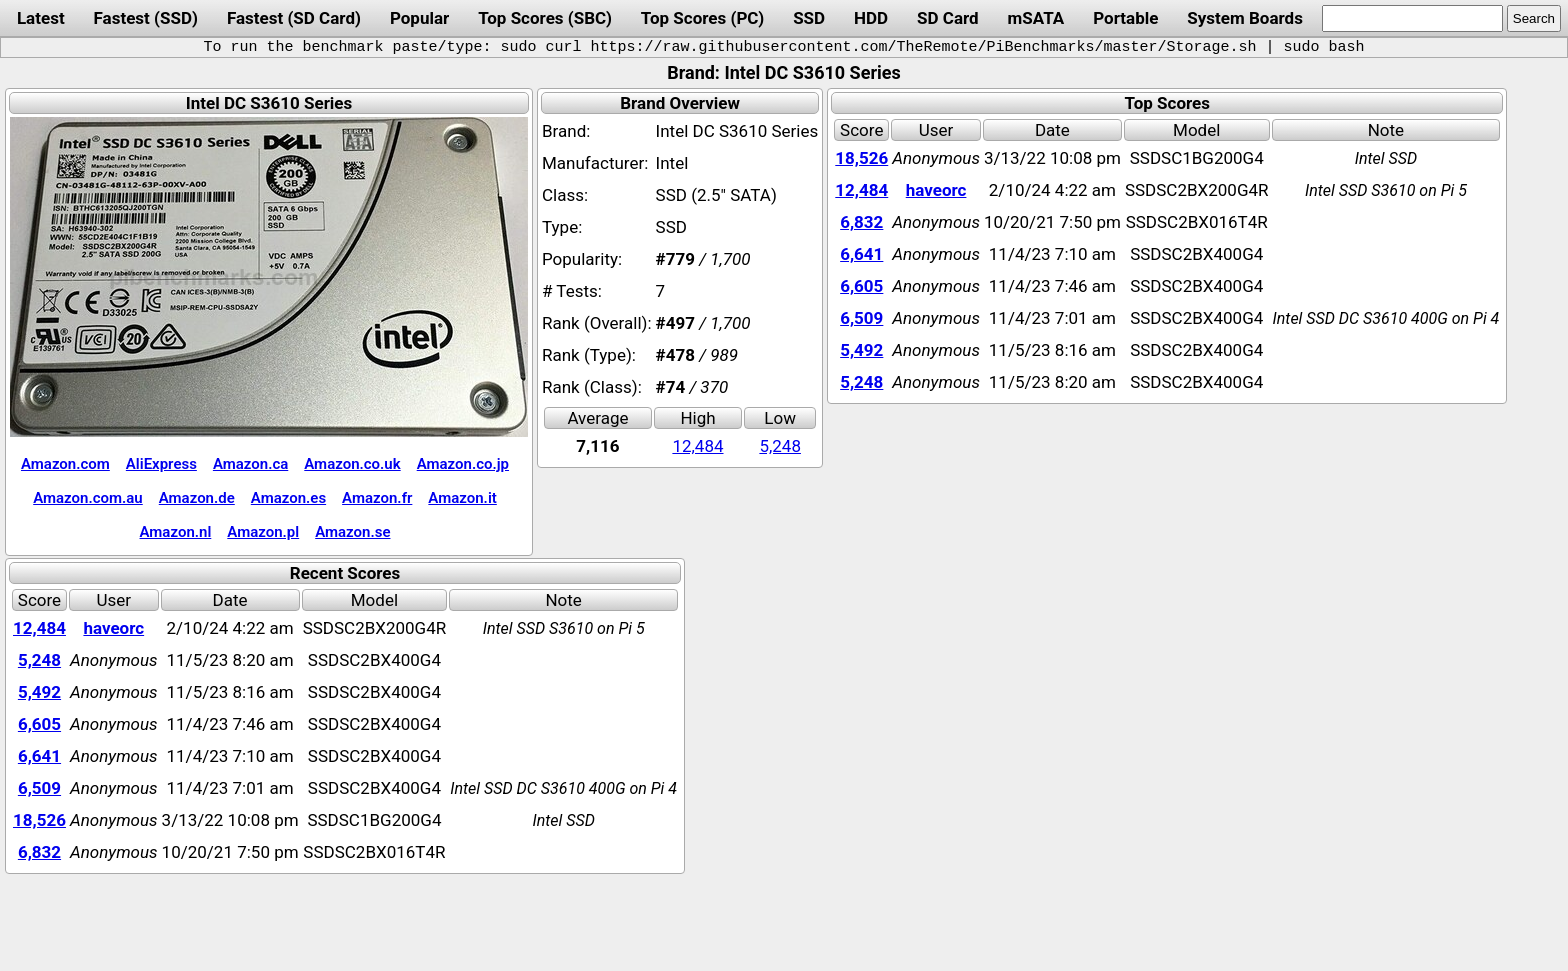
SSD (809, 18)
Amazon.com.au (88, 498)
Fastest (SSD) (146, 18)
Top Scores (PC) (702, 18)
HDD (871, 18)
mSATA (1036, 18)
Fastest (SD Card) (294, 18)
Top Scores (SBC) (545, 18)
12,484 (697, 446)
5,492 (861, 350)
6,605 (861, 286)
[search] (1412, 18)
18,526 (861, 158)
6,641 (861, 254)
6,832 (861, 222)
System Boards (1245, 18)
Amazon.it (462, 498)
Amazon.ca (250, 464)
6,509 (861, 318)
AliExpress (161, 464)
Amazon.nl (176, 532)
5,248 (780, 446)
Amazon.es (288, 498)
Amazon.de (197, 498)
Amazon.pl (263, 532)
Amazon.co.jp (463, 464)
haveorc (936, 190)
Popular (419, 18)
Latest (41, 18)
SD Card (948, 18)
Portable (1125, 18)
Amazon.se (352, 532)
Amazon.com (65, 464)
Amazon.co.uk (352, 464)
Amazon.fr (377, 498)
